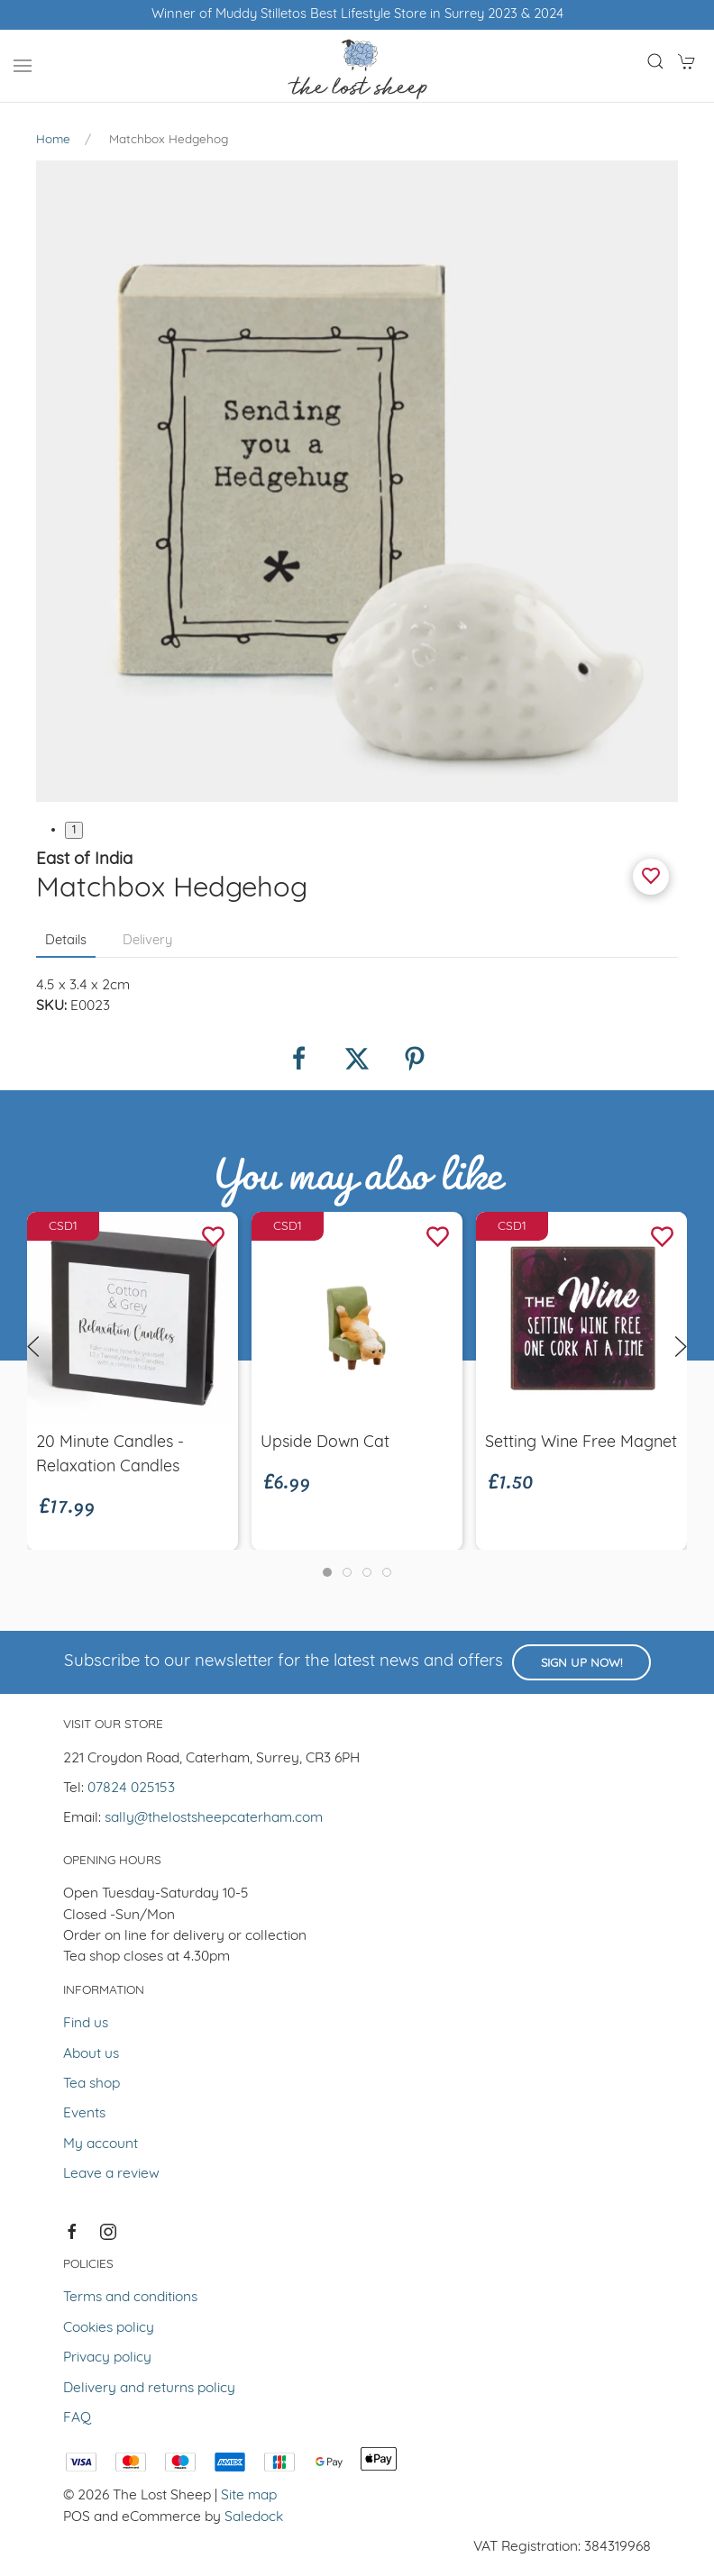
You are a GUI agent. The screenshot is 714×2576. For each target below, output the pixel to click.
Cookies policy (108, 2328)
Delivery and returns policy (149, 2388)
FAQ (77, 2418)
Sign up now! (581, 1664)
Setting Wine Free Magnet (581, 1442)
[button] (23, 66)
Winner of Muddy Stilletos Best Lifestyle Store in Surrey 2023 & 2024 (357, 15)
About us (91, 2054)
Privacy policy (107, 2358)
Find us (85, 2023)
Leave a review (111, 2174)
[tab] (327, 1572)
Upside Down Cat (325, 1442)
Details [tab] (66, 941)
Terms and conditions (130, 2297)
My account (100, 2144)
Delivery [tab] (147, 941)
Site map (249, 2496)
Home (53, 140)
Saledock (253, 2517)
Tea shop (91, 2084)
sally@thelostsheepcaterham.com (214, 1818)
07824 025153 (131, 1788)
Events (84, 2114)
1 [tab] (74, 830)
